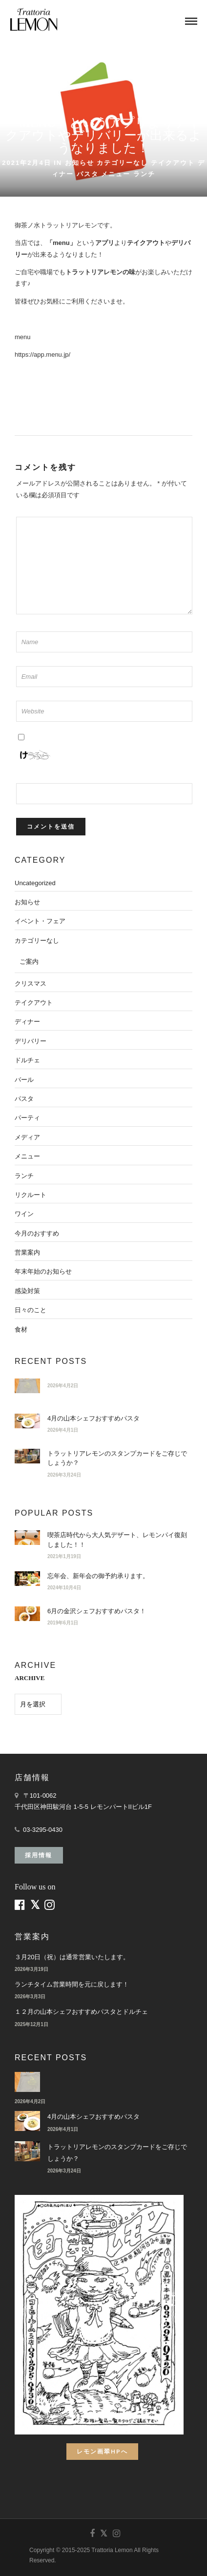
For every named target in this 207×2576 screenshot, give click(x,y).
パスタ (88, 174)
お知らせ (79, 162)
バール (24, 1079)
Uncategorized (35, 883)
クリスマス (30, 983)
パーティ (27, 1117)
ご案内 (29, 961)
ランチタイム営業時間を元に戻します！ (72, 1984)
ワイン (24, 1213)
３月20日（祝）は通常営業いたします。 (72, 1957)
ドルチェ (27, 1060)
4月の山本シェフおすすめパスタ (93, 1418)
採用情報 (38, 1855)
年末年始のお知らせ (43, 1271)
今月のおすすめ (37, 1233)
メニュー (115, 174)
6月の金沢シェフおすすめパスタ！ (96, 1611)
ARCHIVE (29, 1678)
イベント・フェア (40, 921)
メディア (27, 1137)
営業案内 (27, 1252)
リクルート (30, 1194)
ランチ (144, 174)
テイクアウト (173, 162)
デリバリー (30, 1041)
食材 (21, 1329)
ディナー (27, 1021)
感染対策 (27, 1291)
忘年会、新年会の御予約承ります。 (98, 1576)
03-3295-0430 (42, 1829)
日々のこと (30, 1310)
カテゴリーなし (122, 162)
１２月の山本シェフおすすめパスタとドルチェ (81, 2011)
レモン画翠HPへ (102, 2451)
